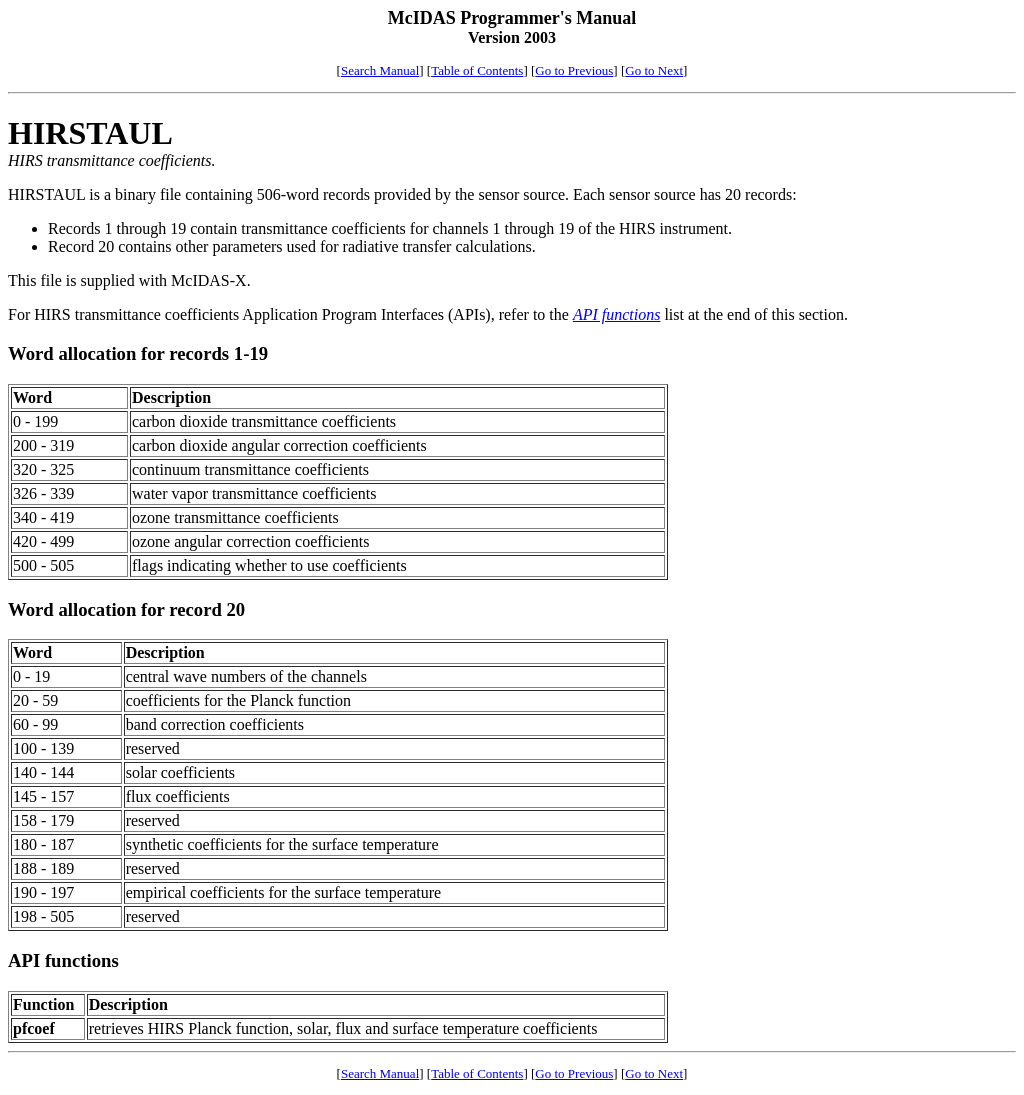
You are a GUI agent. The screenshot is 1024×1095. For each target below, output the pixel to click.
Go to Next (654, 70)
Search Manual (380, 70)
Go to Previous (574, 70)
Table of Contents (477, 70)
